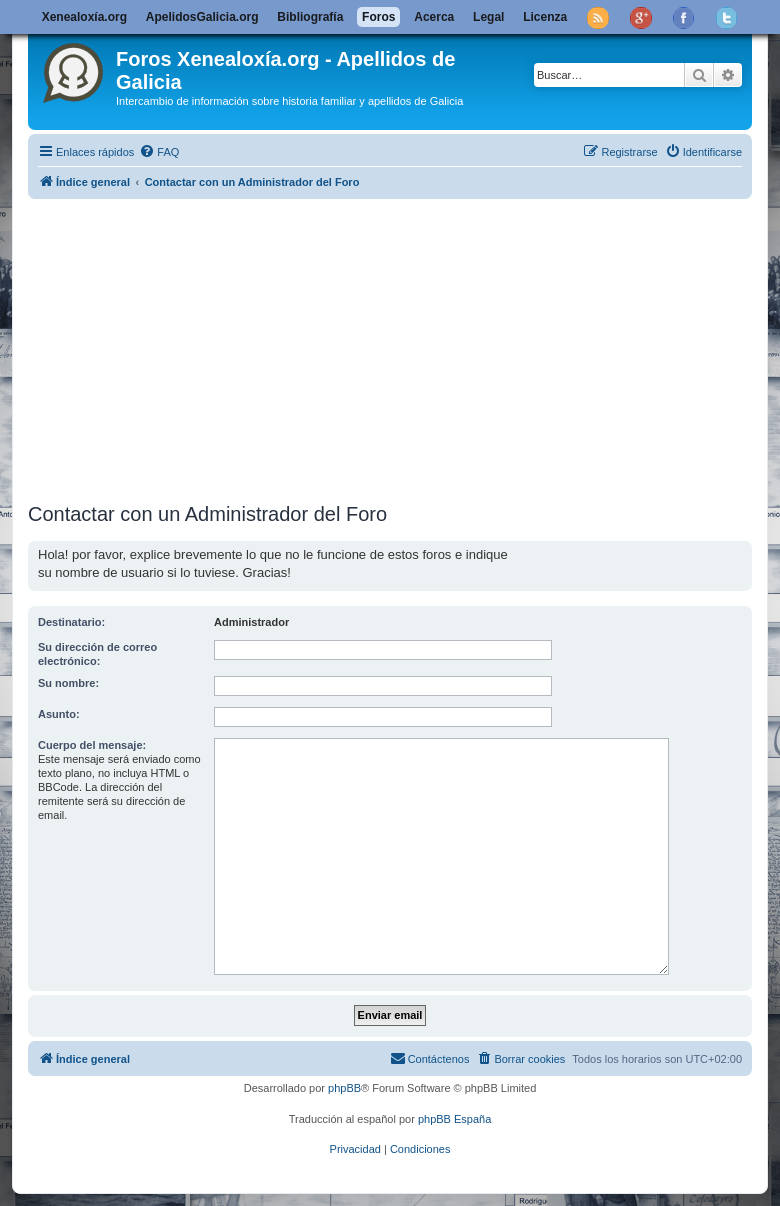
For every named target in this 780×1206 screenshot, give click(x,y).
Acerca (434, 17)
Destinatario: (71, 622)
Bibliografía (310, 17)
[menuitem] (159, 152)
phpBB (344, 1088)
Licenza (545, 17)
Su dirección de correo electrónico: (97, 654)
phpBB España (454, 1119)
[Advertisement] (404, 347)
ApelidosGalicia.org (202, 17)
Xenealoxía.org (84, 17)
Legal (488, 17)
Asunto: (59, 714)
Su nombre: (68, 683)
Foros (378, 17)
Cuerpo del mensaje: (92, 745)
